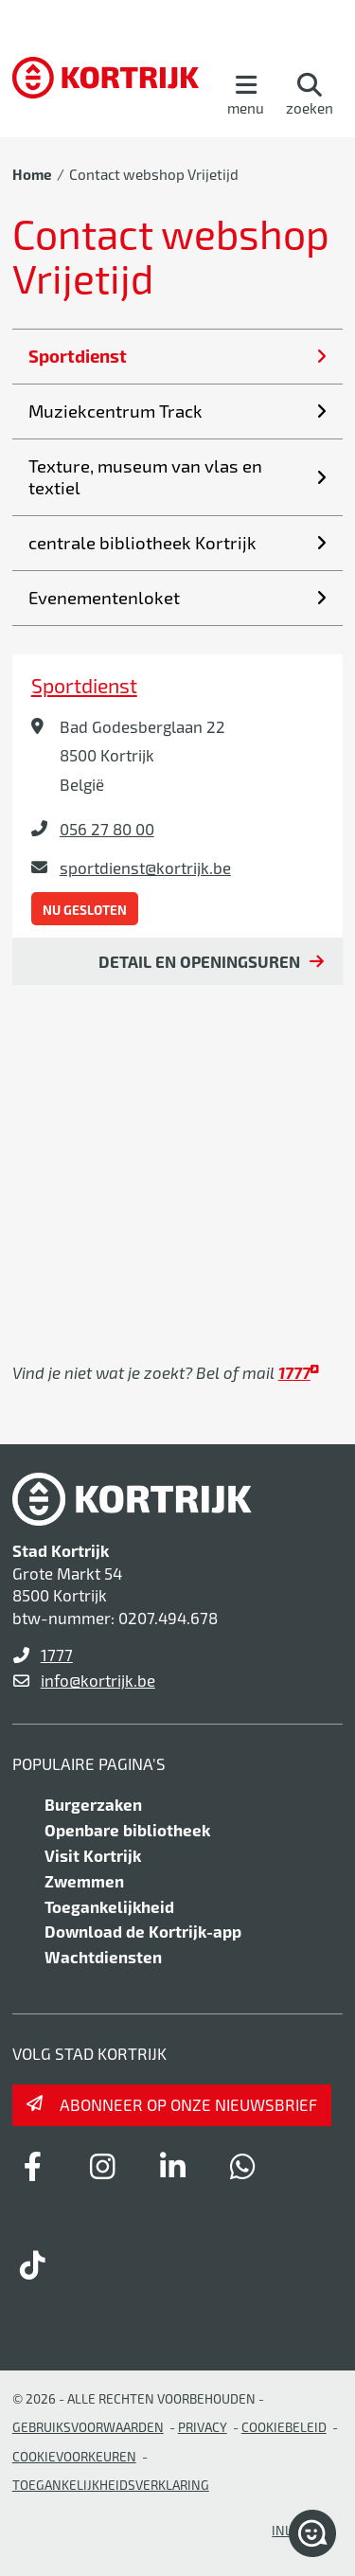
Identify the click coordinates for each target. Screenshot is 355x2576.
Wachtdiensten (103, 1956)
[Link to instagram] (103, 2166)
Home (32, 174)
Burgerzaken (93, 1804)
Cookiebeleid (284, 2427)
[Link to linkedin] (173, 2166)
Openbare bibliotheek (127, 1829)
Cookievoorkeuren (74, 2456)
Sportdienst (84, 685)
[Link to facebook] (33, 2166)
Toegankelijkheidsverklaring (110, 2485)
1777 (57, 1654)
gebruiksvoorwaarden (88, 2427)
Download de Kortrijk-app (142, 1931)
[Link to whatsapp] (243, 2166)
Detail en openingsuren (199, 961)
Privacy (202, 2427)
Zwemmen (84, 1880)
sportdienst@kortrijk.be (145, 867)
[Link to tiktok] (33, 2264)
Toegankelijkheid (109, 1906)
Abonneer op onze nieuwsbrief (188, 2104)
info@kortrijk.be (98, 1680)
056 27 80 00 (107, 828)
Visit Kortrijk (92, 1855)
